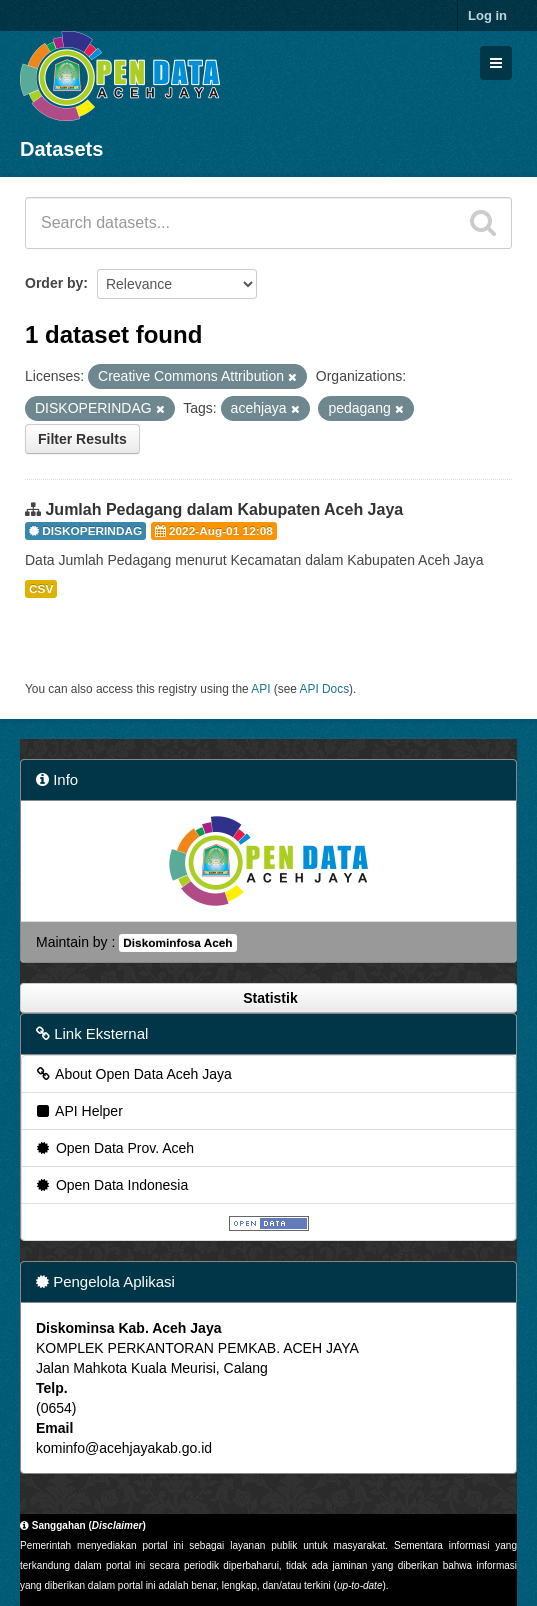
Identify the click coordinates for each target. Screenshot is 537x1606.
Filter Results (82, 439)
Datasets (61, 149)
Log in (487, 15)
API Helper (78, 1111)
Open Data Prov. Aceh (114, 1148)
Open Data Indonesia (111, 1185)
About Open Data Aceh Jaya (133, 1074)
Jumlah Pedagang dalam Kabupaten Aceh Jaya (224, 509)
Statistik (268, 998)
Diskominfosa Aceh (177, 943)
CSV (41, 589)
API (260, 689)
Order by (54, 283)
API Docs (325, 689)
